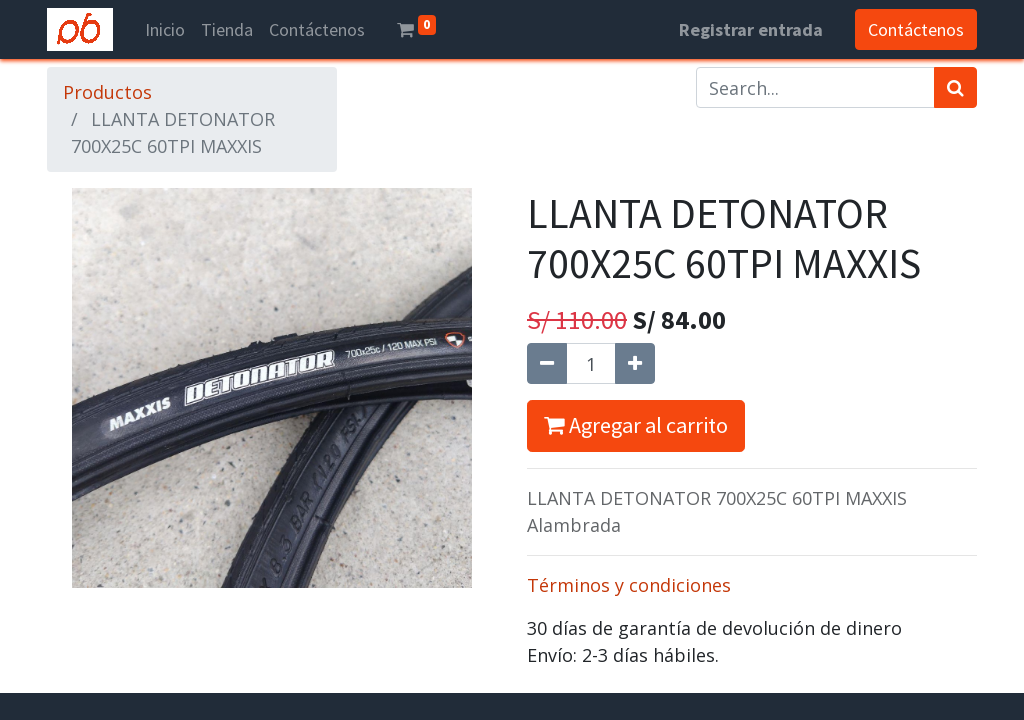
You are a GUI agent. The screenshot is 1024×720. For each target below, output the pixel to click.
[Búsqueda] (955, 87)
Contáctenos (916, 29)
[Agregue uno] (635, 363)
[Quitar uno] (547, 363)
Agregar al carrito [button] (636, 425)
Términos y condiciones (629, 585)
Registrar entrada (751, 29)
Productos (107, 92)
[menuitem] (165, 29)
